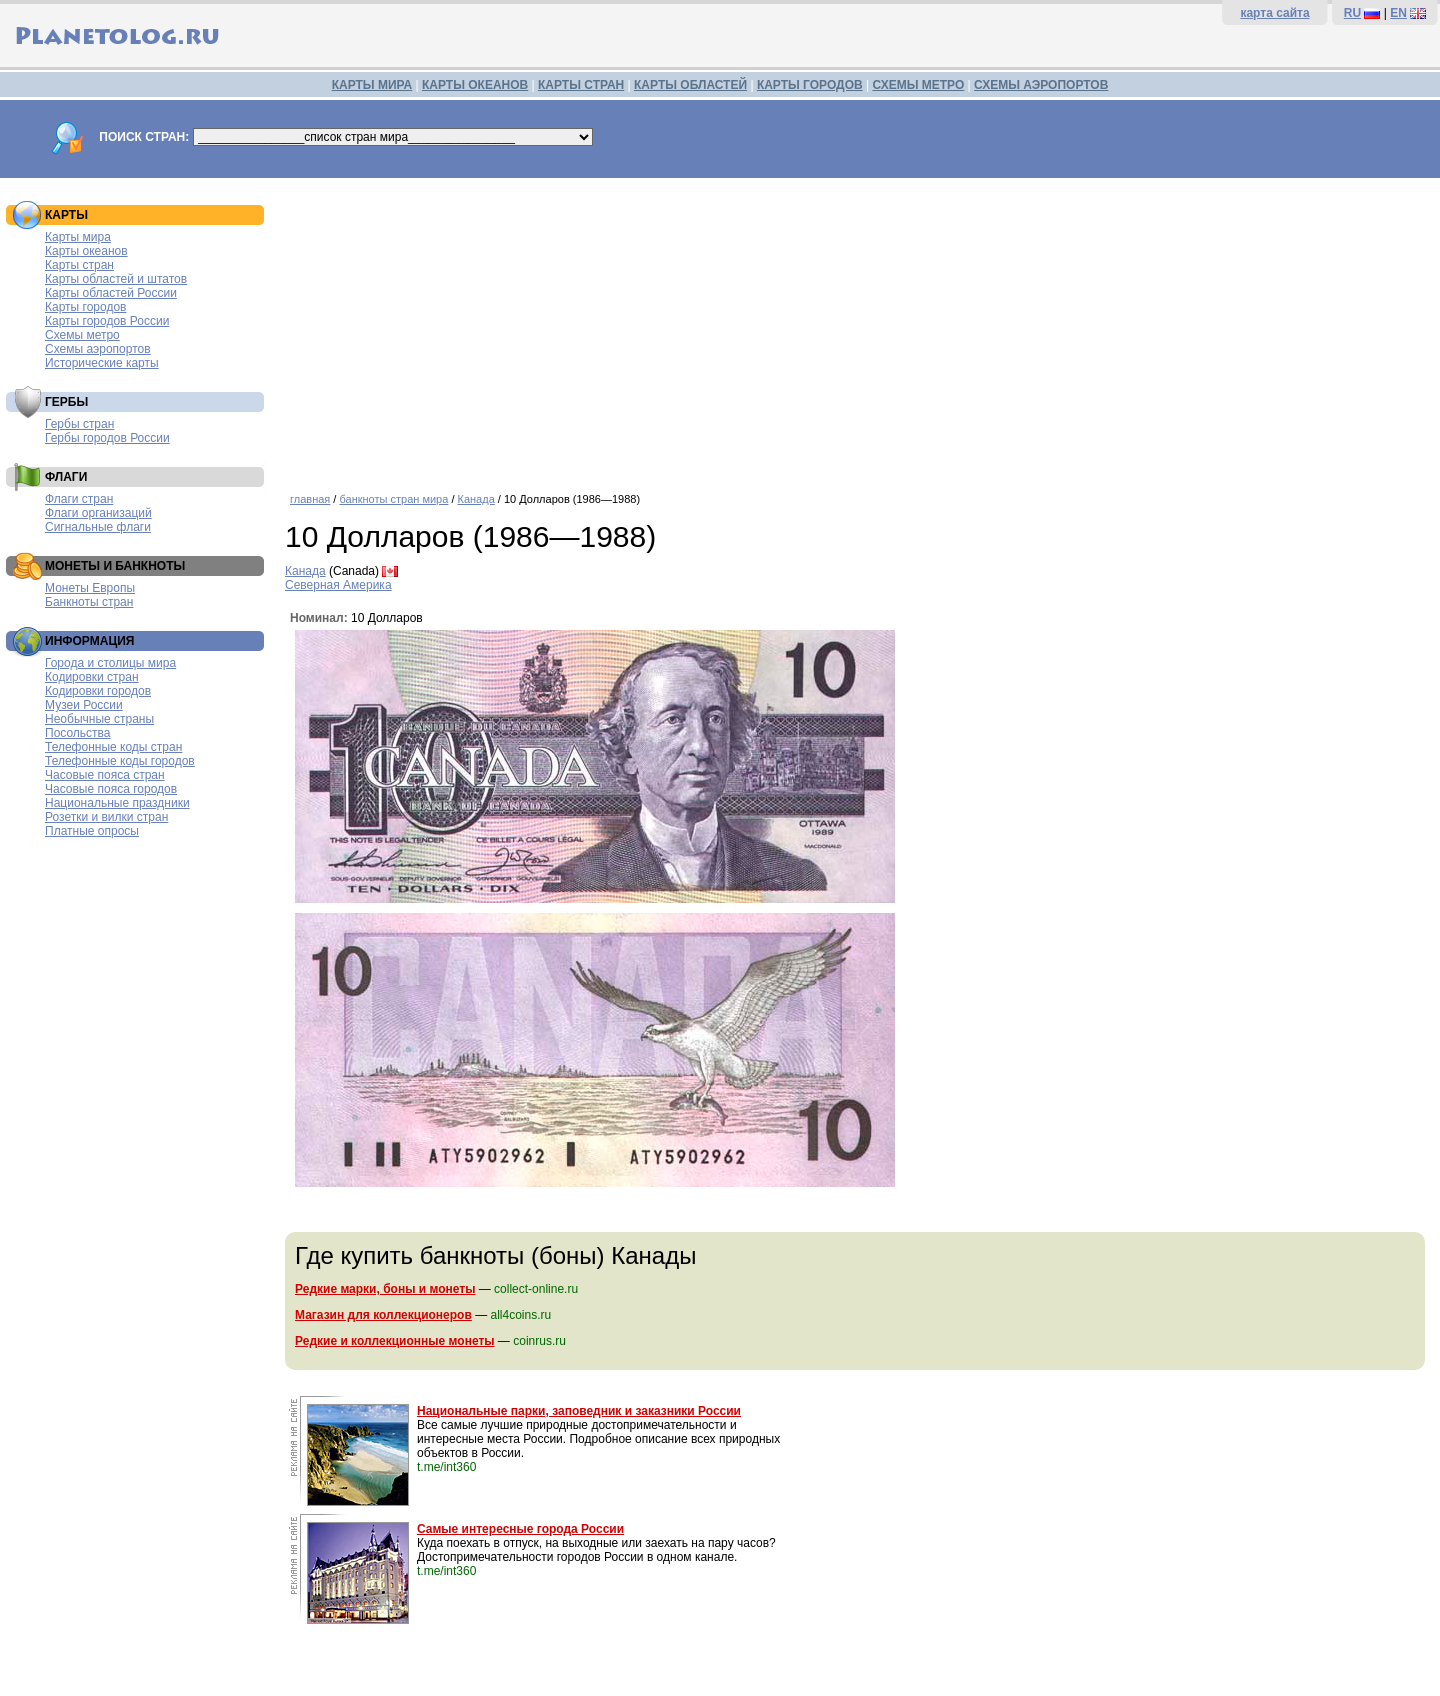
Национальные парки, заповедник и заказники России (579, 1411)
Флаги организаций (98, 513)
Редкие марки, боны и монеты (385, 1289)
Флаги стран (79, 499)
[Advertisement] (857, 328)
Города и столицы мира (110, 663)
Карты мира (78, 237)
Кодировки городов (98, 691)
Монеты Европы (90, 588)
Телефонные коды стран (113, 747)
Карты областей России (111, 293)
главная (310, 499)
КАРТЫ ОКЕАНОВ (475, 85)
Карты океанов (86, 251)
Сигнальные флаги (98, 527)
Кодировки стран (92, 677)
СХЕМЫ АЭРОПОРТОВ (1041, 85)
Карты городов (85, 307)
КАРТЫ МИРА (372, 85)
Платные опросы (92, 831)
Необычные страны (99, 719)
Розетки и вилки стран (106, 817)
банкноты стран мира (393, 499)
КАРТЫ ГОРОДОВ (810, 85)
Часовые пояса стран (105, 775)
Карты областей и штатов (116, 279)
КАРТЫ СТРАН (581, 85)
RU (1352, 13)
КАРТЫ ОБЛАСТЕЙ (690, 85)
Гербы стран (79, 424)
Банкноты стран (89, 602)
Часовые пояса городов (111, 789)
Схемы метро (82, 335)
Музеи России (84, 705)
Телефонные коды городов (120, 761)
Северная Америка (338, 585)
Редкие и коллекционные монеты (395, 1341)
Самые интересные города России (520, 1529)
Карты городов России (107, 321)
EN (1398, 13)
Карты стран (79, 265)
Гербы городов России (107, 438)
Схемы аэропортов (98, 349)
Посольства (78, 733)
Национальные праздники (117, 803)
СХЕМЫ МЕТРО (918, 85)
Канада (476, 499)
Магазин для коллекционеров (383, 1315)
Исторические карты (102, 363)
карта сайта (1274, 13)
